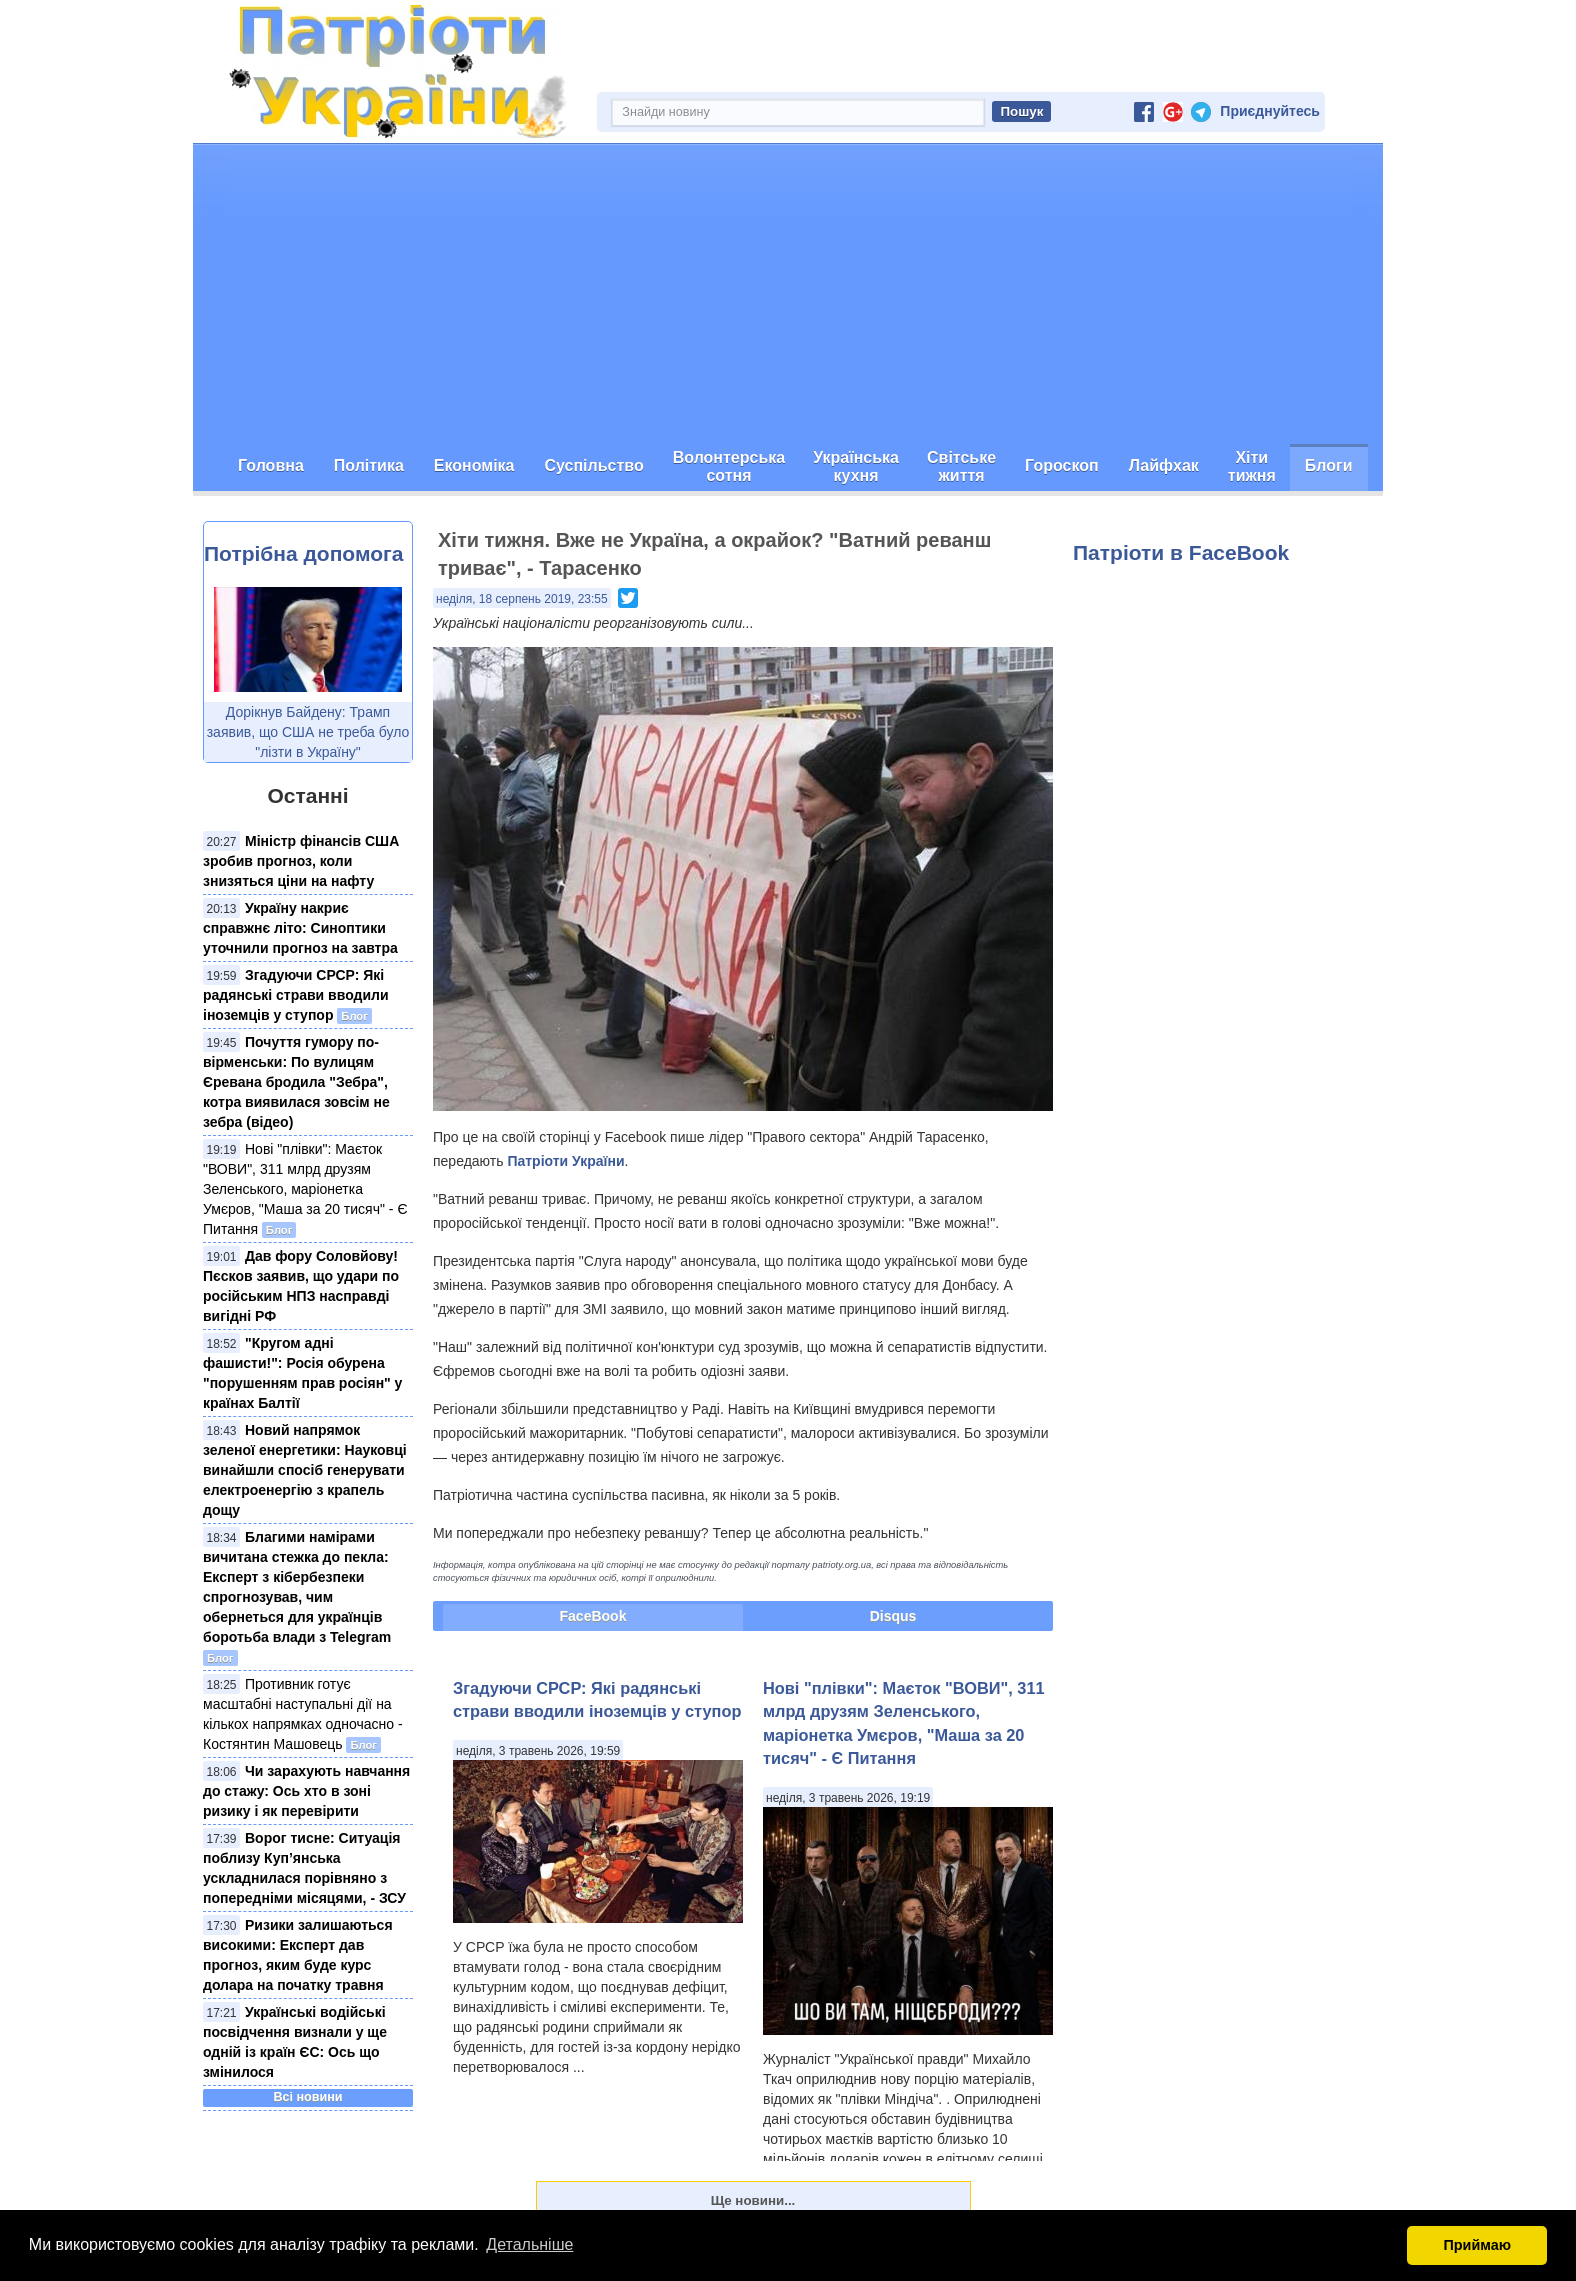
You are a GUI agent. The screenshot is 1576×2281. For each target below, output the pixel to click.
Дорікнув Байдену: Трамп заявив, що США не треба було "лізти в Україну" (308, 732)
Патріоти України (565, 1161)
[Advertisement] (788, 294)
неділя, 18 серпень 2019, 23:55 (522, 599)
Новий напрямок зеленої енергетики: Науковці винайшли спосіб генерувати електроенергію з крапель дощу (305, 1470)
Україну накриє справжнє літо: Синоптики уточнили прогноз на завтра (300, 928)
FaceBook (593, 1616)
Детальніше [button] (529, 2244)
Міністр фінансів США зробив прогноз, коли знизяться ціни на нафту (301, 861)
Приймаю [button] (1477, 2245)
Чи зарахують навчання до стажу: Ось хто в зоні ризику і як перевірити (306, 1791)
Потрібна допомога (303, 553)
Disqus (893, 1616)
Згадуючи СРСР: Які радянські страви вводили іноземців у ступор (296, 995)
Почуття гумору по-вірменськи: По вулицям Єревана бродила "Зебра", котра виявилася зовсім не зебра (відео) (296, 1082)
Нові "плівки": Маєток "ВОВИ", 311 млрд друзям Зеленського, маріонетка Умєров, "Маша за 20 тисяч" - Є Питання (305, 1189)
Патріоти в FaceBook (1181, 552)
